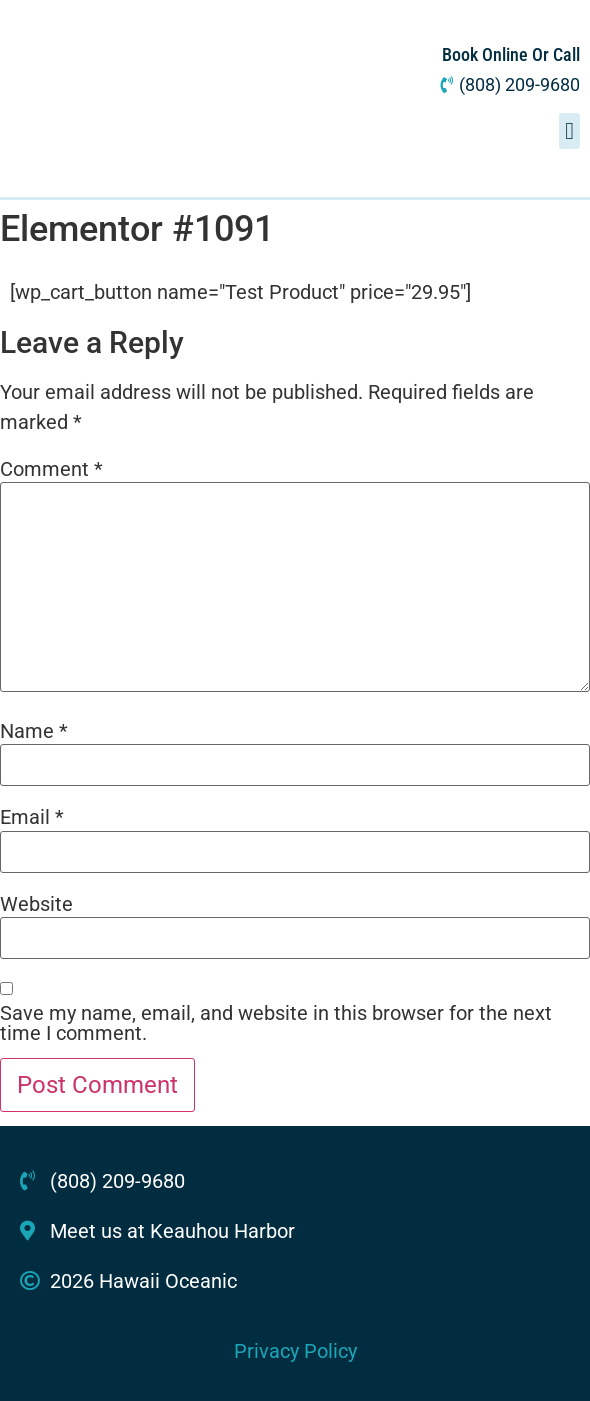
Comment (51, 469)
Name (34, 731)
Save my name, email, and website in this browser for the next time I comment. (276, 1023)
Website (36, 904)
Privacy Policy (295, 1351)
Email (32, 817)
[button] (569, 131)
